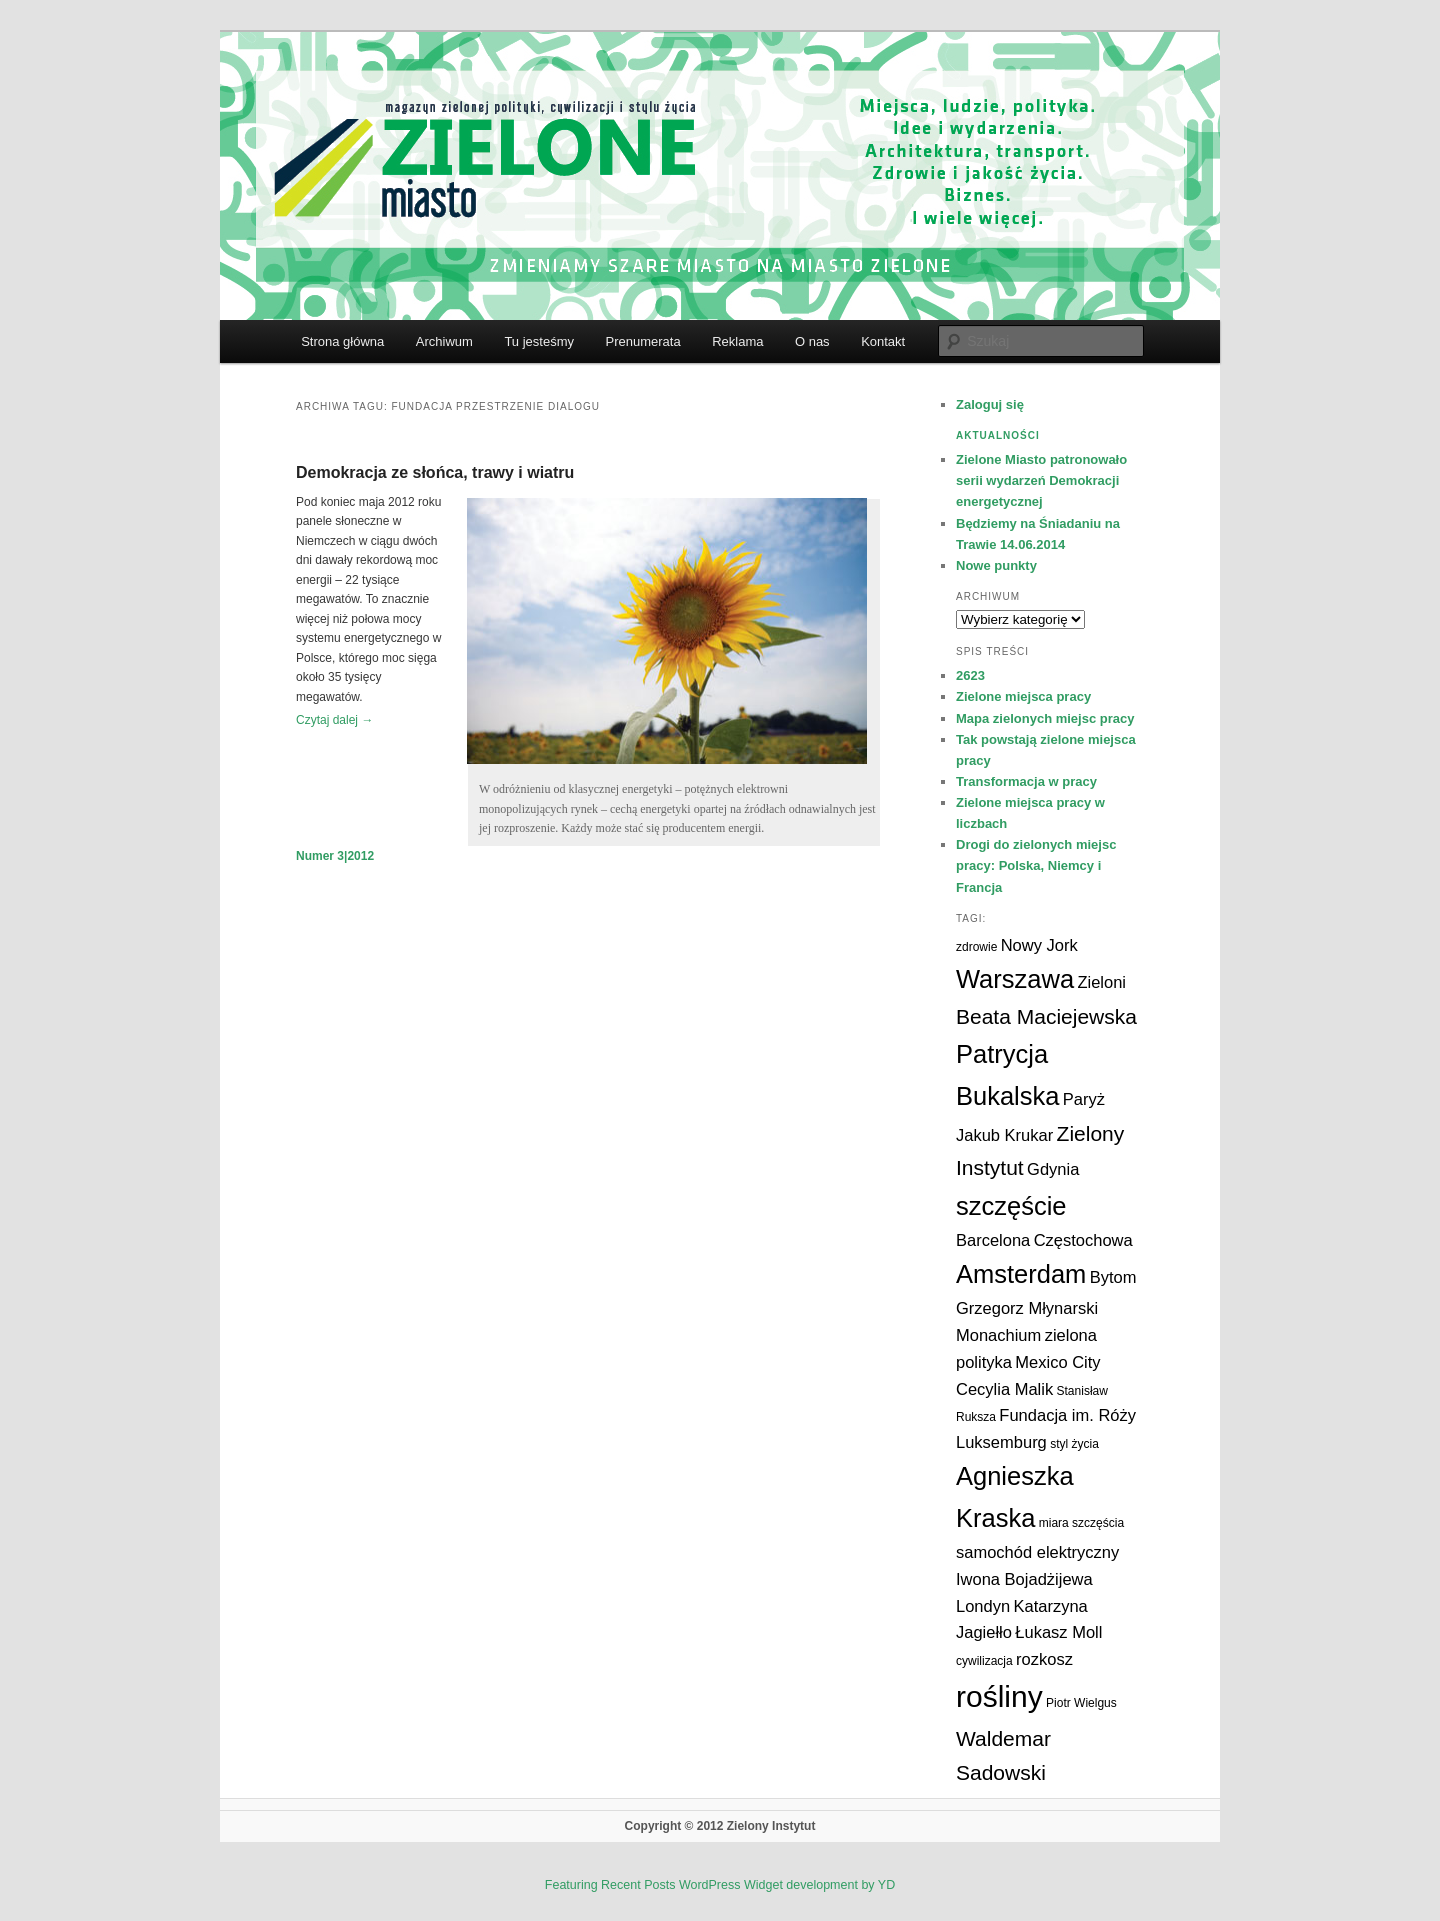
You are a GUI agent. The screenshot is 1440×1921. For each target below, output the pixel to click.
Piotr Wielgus (1081, 1703)
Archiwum (444, 341)
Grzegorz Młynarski (1027, 1308)
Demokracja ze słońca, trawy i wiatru (435, 472)
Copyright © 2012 (676, 1826)
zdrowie (976, 947)
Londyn (983, 1606)
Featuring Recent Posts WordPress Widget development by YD (720, 1885)
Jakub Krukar (1004, 1135)
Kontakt (883, 341)
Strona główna (342, 341)
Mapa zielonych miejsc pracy (1045, 718)
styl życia (1074, 1444)
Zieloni (1101, 982)
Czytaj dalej (334, 720)
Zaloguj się (990, 404)
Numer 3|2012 (335, 856)
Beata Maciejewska (1046, 1016)
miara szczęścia (1081, 1523)
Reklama (737, 341)
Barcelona (993, 1240)
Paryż (1084, 1099)
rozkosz (1044, 1659)
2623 (970, 675)
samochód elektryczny (1037, 1552)
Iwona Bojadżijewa (1024, 1579)
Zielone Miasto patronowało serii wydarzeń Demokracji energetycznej (1041, 480)
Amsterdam (1021, 1274)
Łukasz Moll (1058, 1632)
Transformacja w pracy (1026, 781)
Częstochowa (1083, 1240)
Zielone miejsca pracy (1023, 696)
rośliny (999, 1696)
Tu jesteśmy (539, 341)
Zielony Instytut (771, 1826)
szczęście (1011, 1206)
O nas (812, 341)
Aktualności (998, 435)
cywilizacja (984, 1661)
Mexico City (1057, 1362)
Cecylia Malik (1004, 1389)
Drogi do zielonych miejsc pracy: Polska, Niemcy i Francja (1036, 865)
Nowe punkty (996, 565)
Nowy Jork (1039, 945)
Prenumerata (642, 341)
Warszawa (1015, 979)
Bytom (1113, 1277)
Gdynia (1053, 1169)
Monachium (998, 1335)
